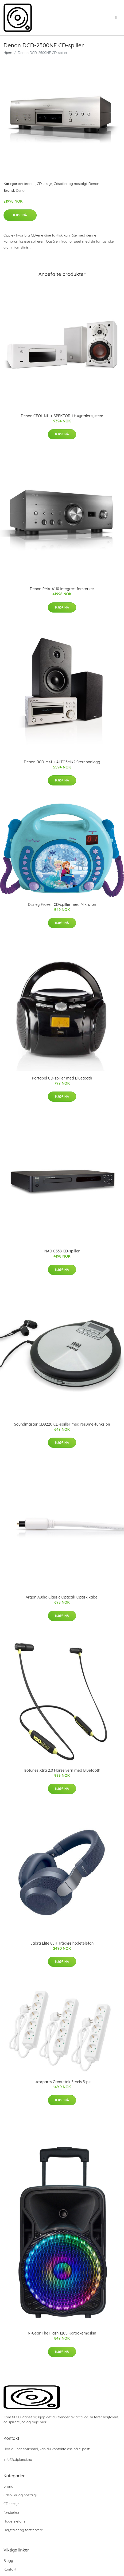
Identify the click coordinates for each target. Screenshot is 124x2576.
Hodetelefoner (15, 2521)
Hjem (8, 52)
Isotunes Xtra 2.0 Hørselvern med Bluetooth (62, 1770)
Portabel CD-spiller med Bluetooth (62, 1078)
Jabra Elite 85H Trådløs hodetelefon (61, 1943)
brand (29, 183)
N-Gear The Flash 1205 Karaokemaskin (62, 2333)
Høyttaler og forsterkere (23, 2530)
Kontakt (10, 2569)
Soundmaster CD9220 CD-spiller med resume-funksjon (62, 1424)
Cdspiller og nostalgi (70, 183)
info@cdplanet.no (18, 2459)
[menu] (116, 17)
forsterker (11, 2512)
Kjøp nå (20, 215)
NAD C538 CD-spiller (62, 1251)
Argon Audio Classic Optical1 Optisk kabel (62, 1597)
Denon (94, 183)
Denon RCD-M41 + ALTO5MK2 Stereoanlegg (62, 762)
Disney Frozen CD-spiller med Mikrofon (62, 904)
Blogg (8, 2560)
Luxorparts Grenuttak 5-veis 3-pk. (62, 2081)
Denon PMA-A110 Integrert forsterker (62, 588)
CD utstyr (44, 183)
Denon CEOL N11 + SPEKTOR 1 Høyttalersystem (62, 415)
